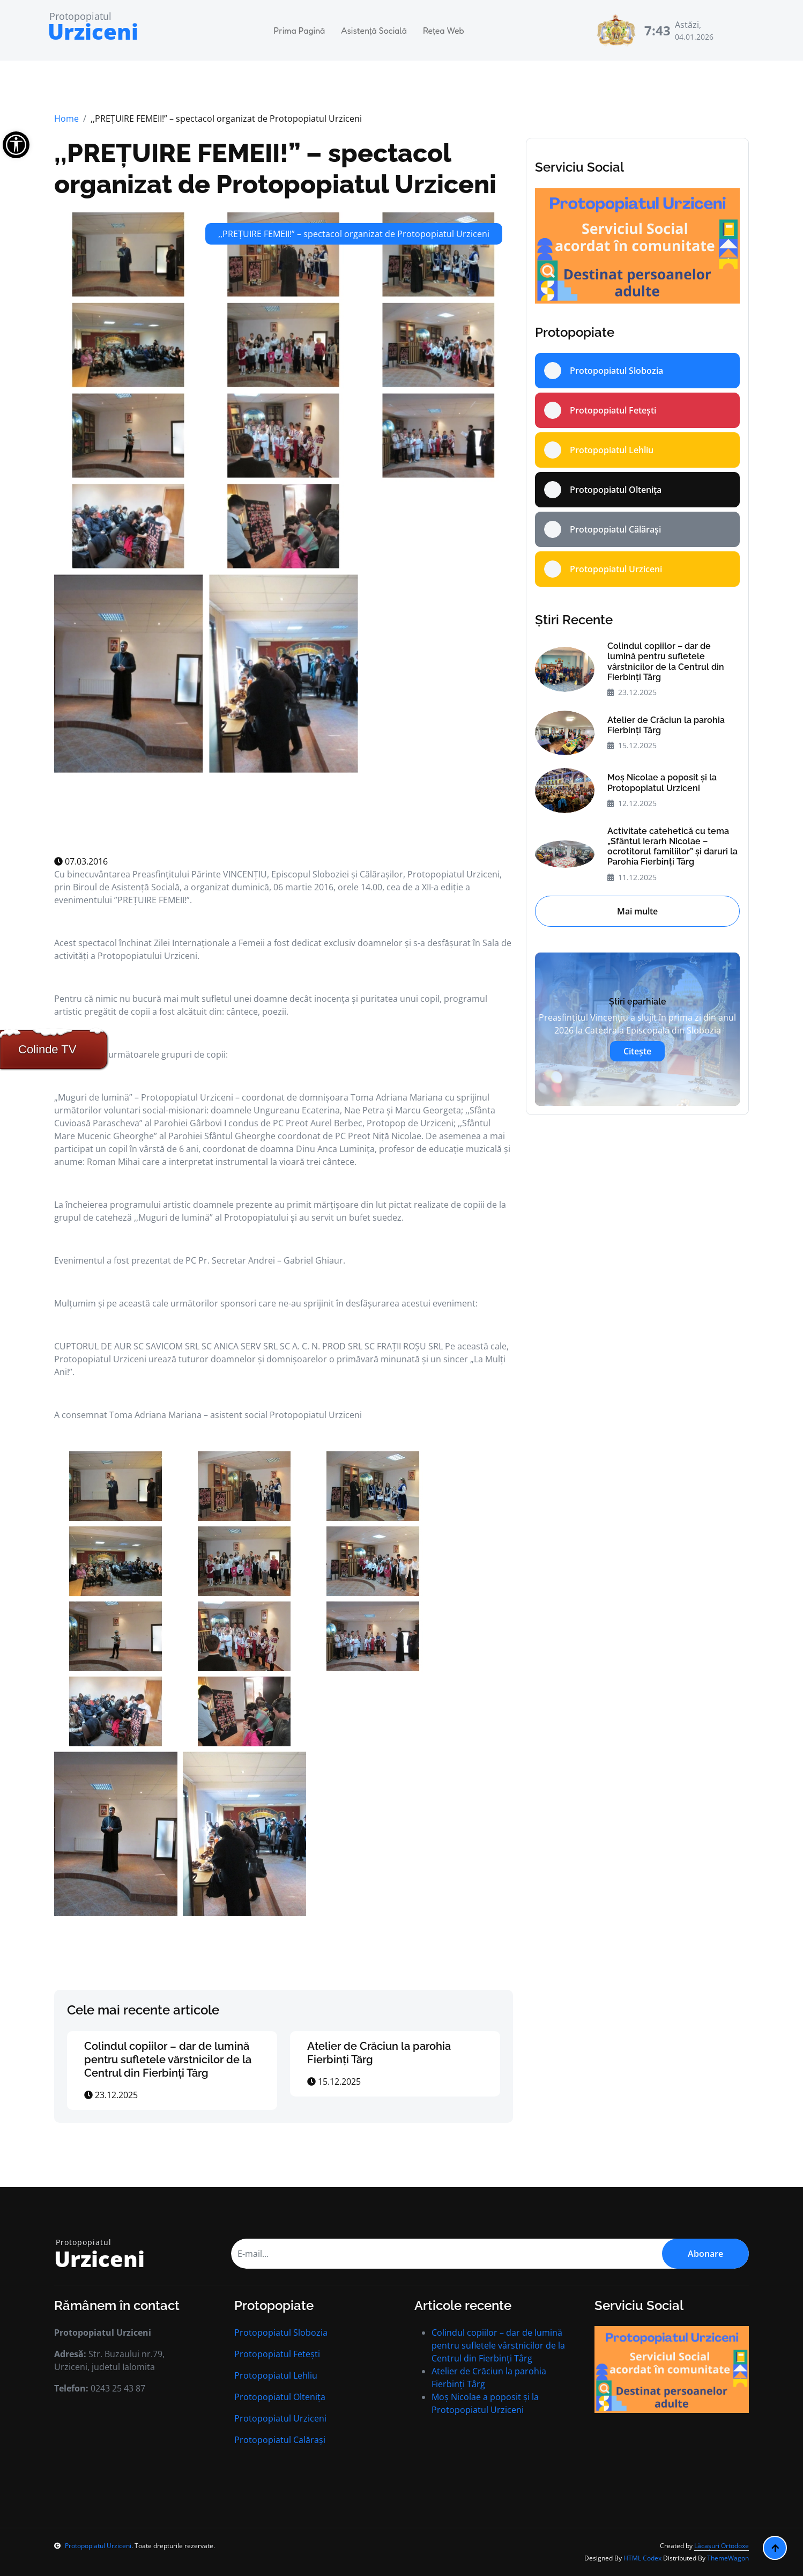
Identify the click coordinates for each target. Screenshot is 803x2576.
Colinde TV (47, 1049)
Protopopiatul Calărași (279, 2440)
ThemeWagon (728, 2558)
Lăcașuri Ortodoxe (721, 2545)
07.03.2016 (81, 861)
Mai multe (637, 911)
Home (66, 118)
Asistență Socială (374, 30)
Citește (637, 1051)
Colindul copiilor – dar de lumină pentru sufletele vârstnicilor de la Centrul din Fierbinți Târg (167, 2059)
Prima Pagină (299, 30)
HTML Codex (642, 2558)
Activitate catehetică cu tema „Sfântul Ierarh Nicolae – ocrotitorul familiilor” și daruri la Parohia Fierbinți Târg (672, 846)
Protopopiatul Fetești (277, 2354)
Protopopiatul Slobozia (281, 2332)
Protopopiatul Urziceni (280, 2418)
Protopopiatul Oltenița (279, 2397)
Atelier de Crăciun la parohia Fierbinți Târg (666, 725)
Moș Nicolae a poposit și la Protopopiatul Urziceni (662, 782)
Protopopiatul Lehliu (275, 2375)
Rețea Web (443, 30)
